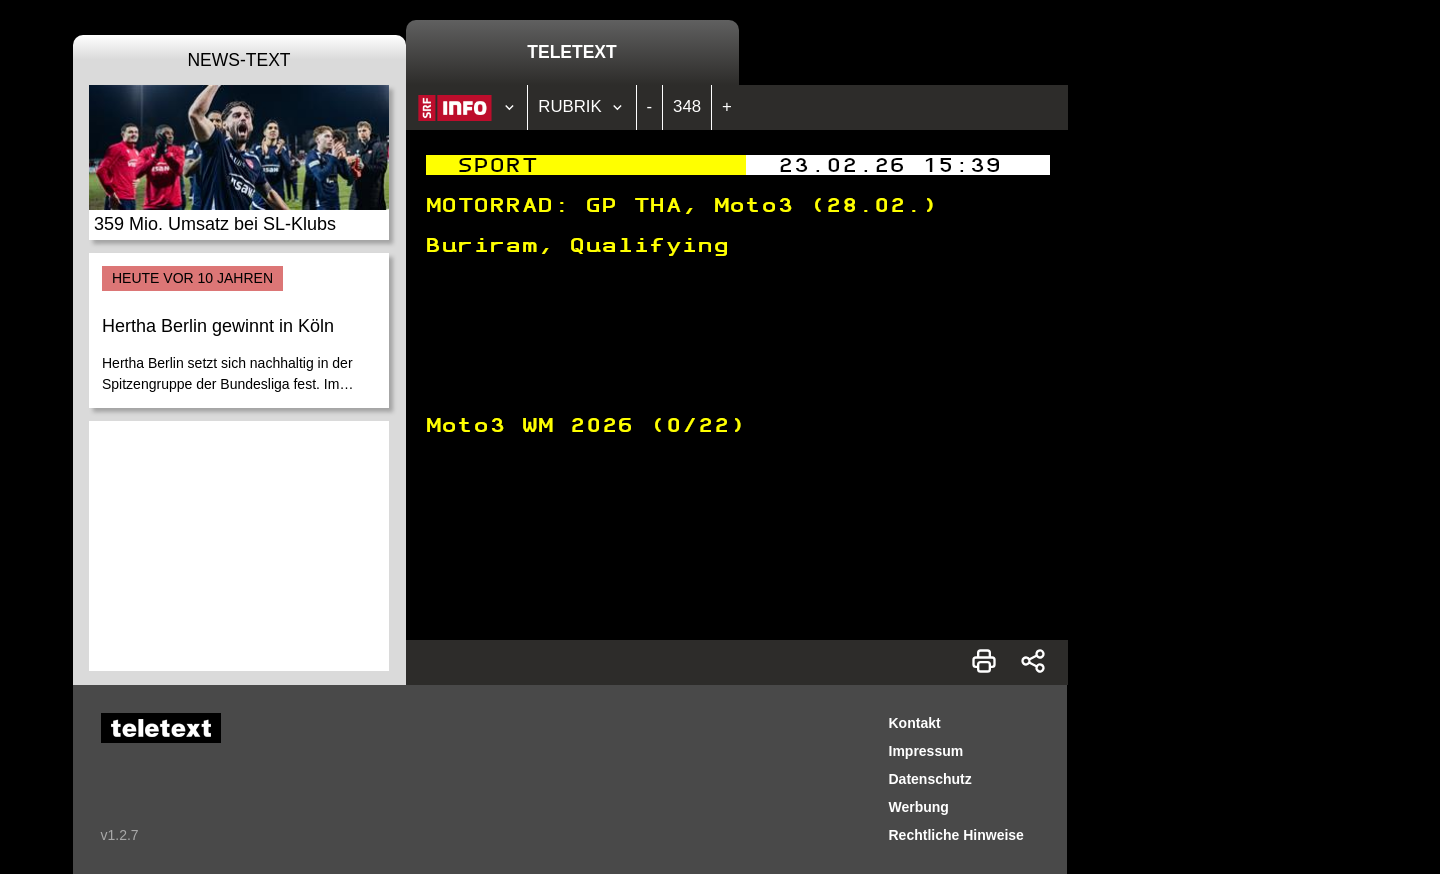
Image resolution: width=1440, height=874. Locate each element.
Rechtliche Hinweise (956, 835)
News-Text (238, 60)
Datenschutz (930, 779)
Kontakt (915, 723)
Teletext (571, 52)
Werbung (919, 807)
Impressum (926, 751)
